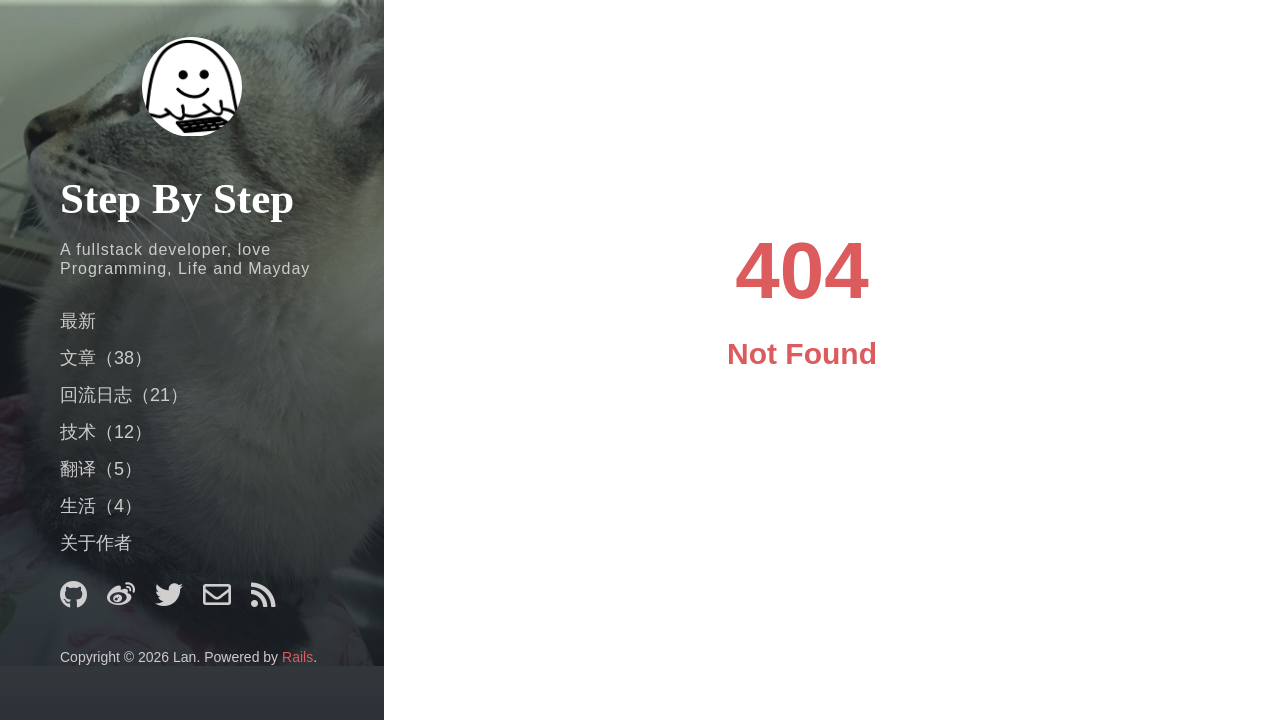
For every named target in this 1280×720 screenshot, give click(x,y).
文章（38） (106, 358)
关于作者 (96, 543)
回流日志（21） (124, 395)
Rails (297, 657)
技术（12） (106, 432)
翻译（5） (101, 469)
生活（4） (101, 506)
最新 (78, 321)
